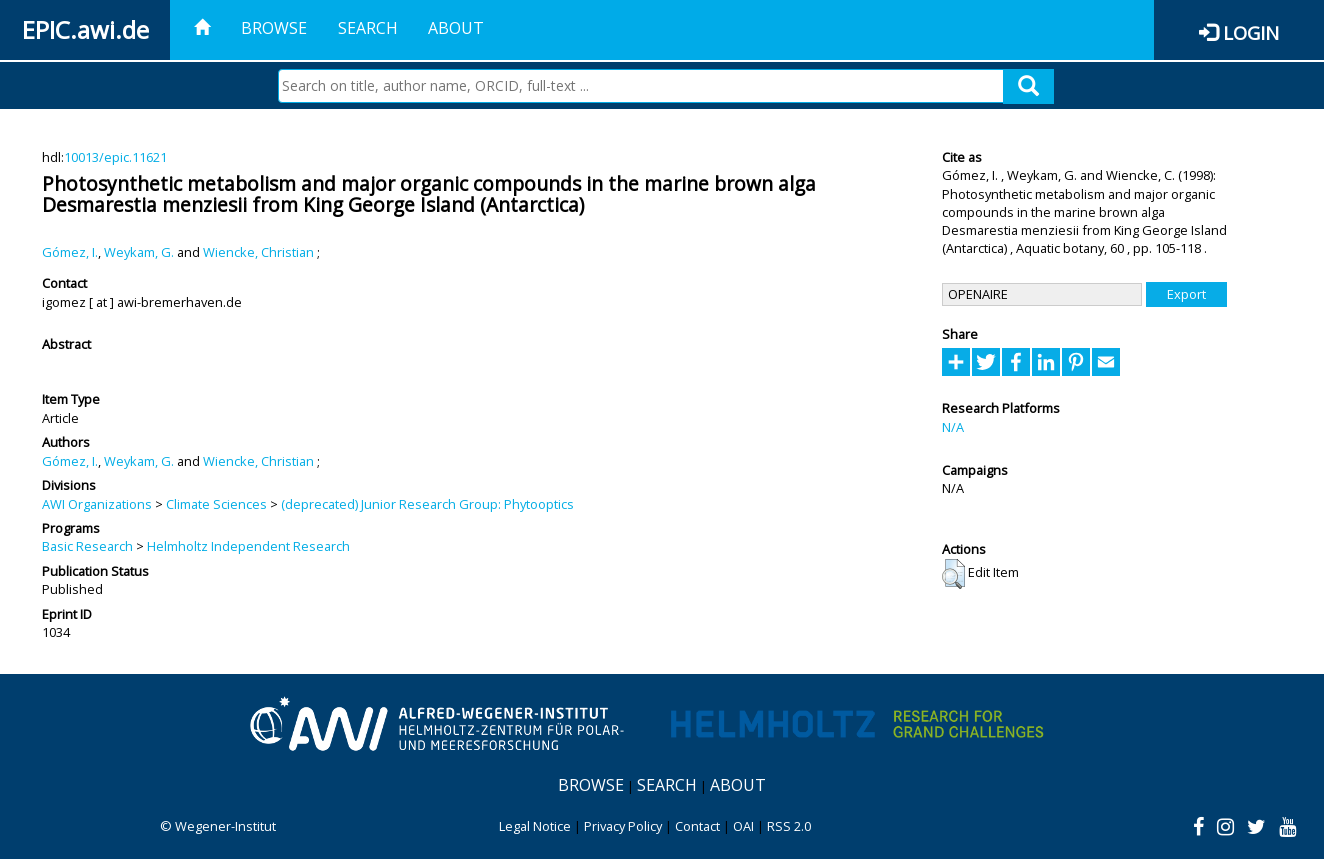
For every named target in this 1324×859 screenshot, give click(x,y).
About (456, 28)
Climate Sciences (216, 504)
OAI (743, 826)
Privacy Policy (623, 826)
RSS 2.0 (789, 826)
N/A (953, 427)
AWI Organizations (97, 504)
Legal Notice (535, 826)
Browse (274, 28)
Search (368, 28)
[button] (953, 574)
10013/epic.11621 (115, 157)
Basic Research (87, 546)
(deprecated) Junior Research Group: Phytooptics (427, 504)
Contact (697, 826)
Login (1251, 32)
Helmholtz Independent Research (248, 546)
